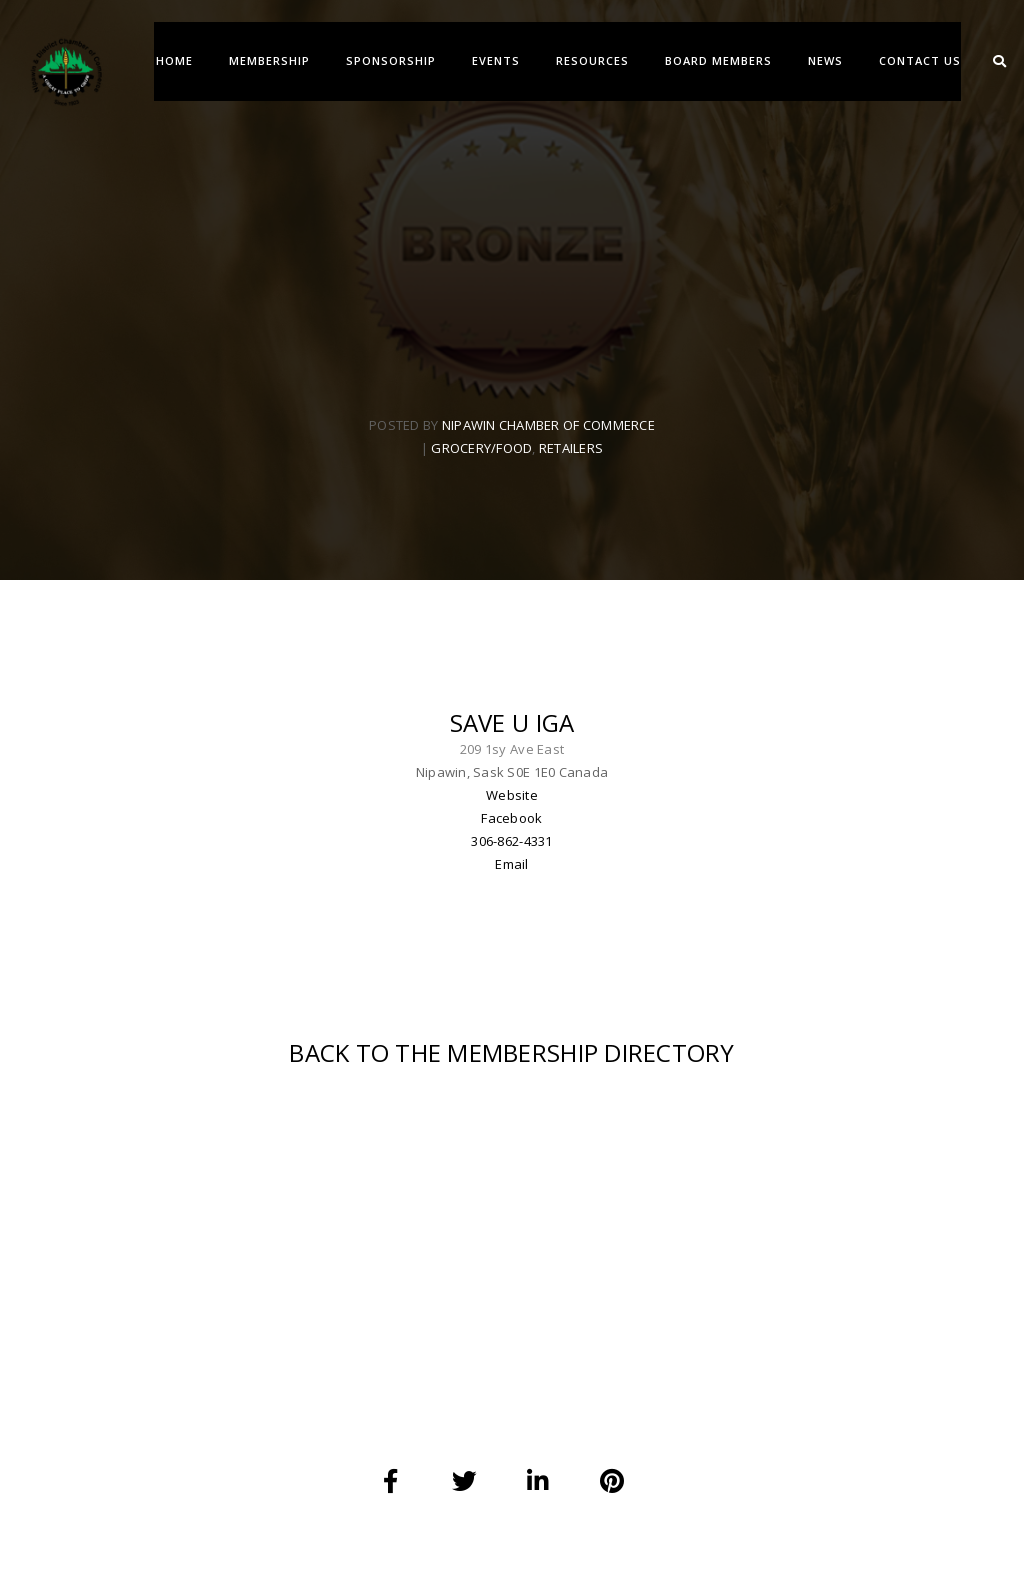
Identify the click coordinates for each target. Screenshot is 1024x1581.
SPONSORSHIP (390, 60)
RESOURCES (591, 60)
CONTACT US (919, 60)
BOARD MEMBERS (717, 60)
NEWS (824, 60)
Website (512, 805)
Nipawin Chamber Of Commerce (548, 431)
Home (173, 60)
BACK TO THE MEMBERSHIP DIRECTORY (511, 1067)
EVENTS (495, 60)
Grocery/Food (481, 454)
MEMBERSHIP (268, 60)
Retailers (571, 454)
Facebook (511, 828)
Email (511, 874)
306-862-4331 (511, 851)
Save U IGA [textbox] (512, 733)
